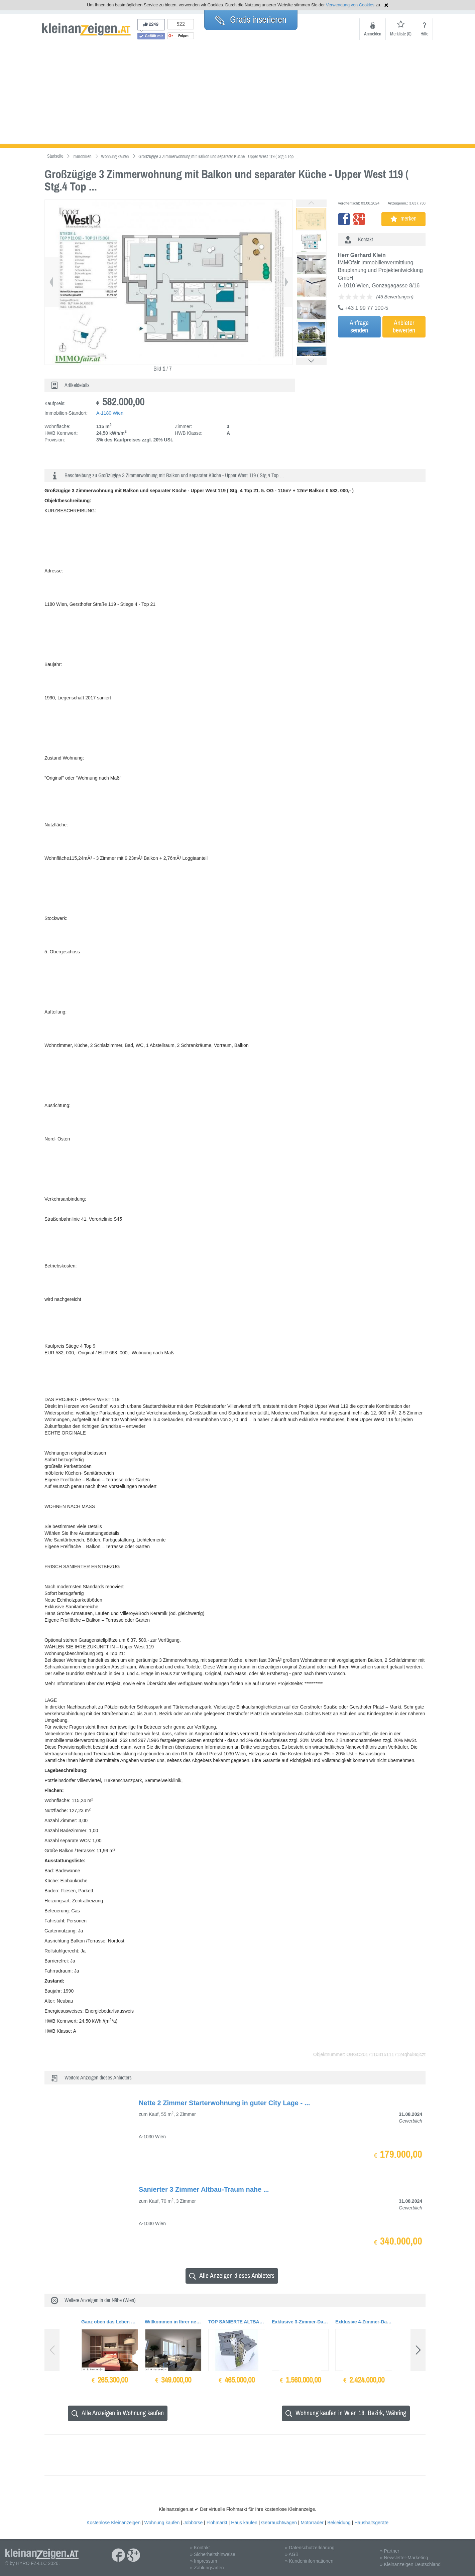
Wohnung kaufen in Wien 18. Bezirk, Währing (345, 2413)
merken (403, 219)
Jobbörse (193, 2522)
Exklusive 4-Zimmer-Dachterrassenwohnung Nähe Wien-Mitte (363, 2321)
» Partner (389, 2551)
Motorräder (312, 2522)
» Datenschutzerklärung (310, 2547)
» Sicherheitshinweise (212, 2554)
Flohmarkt (217, 2522)
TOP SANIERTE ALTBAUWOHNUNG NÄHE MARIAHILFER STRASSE (236, 2321)
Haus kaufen (244, 2522)
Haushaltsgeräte (371, 2522)
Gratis (250, 20)
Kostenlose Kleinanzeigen (113, 2522)
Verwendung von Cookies (350, 4)
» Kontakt (200, 2547)
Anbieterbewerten (404, 326)
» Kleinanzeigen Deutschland (410, 2564)
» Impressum (203, 2561)
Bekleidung (338, 2522)
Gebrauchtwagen (279, 2522)
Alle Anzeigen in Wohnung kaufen (118, 2413)
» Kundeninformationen (309, 2561)
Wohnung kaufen (162, 2522)
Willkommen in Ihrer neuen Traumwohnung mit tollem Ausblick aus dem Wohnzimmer (173, 2321)
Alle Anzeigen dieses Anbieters (231, 2276)
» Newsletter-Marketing (404, 2557)
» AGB (292, 2554)
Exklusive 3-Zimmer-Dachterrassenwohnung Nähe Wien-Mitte (300, 2321)
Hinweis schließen (386, 5)
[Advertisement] (237, 94)
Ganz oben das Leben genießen (109, 2321)
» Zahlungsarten (207, 2567)
